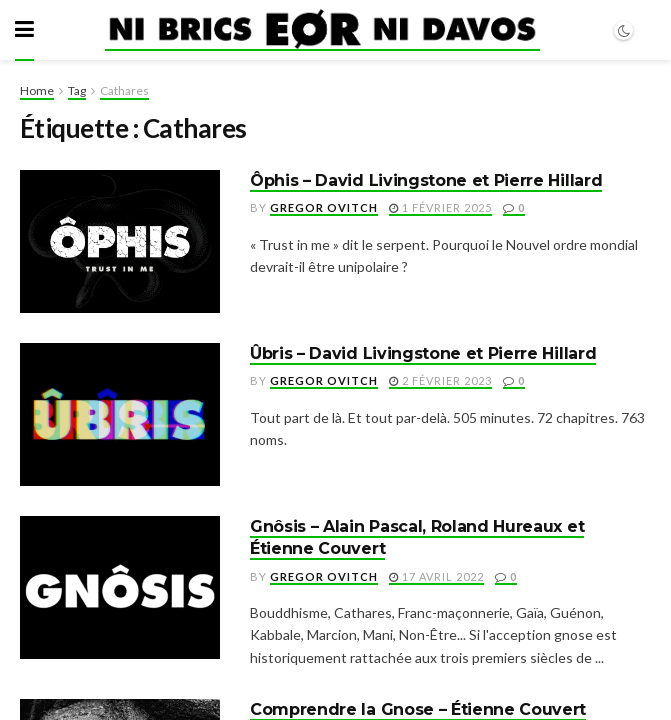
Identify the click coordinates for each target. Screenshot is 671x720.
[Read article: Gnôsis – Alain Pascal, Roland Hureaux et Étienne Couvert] (120, 587)
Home (37, 90)
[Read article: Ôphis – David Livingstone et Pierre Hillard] (120, 241)
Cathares (124, 90)
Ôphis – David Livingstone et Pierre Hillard (426, 180)
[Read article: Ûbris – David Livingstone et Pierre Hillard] (120, 414)
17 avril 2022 (436, 576)
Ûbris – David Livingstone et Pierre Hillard (423, 353)
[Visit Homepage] (322, 30)
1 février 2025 (440, 207)
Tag (77, 90)
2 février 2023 (440, 380)
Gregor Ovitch (324, 207)
